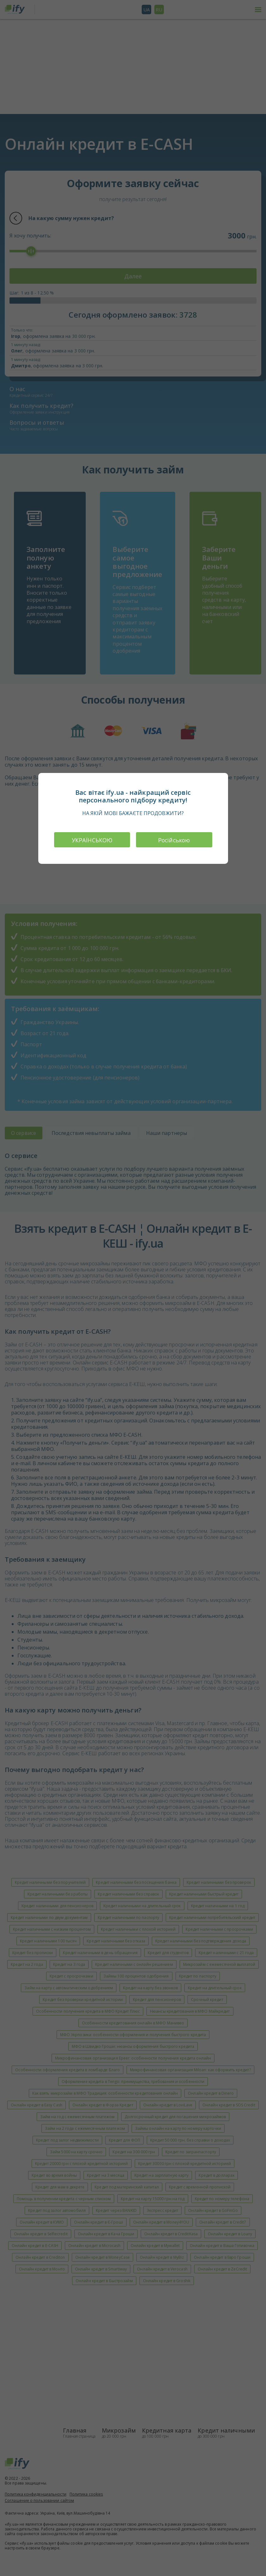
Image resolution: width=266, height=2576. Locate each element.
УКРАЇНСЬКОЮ (91, 840)
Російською (174, 840)
